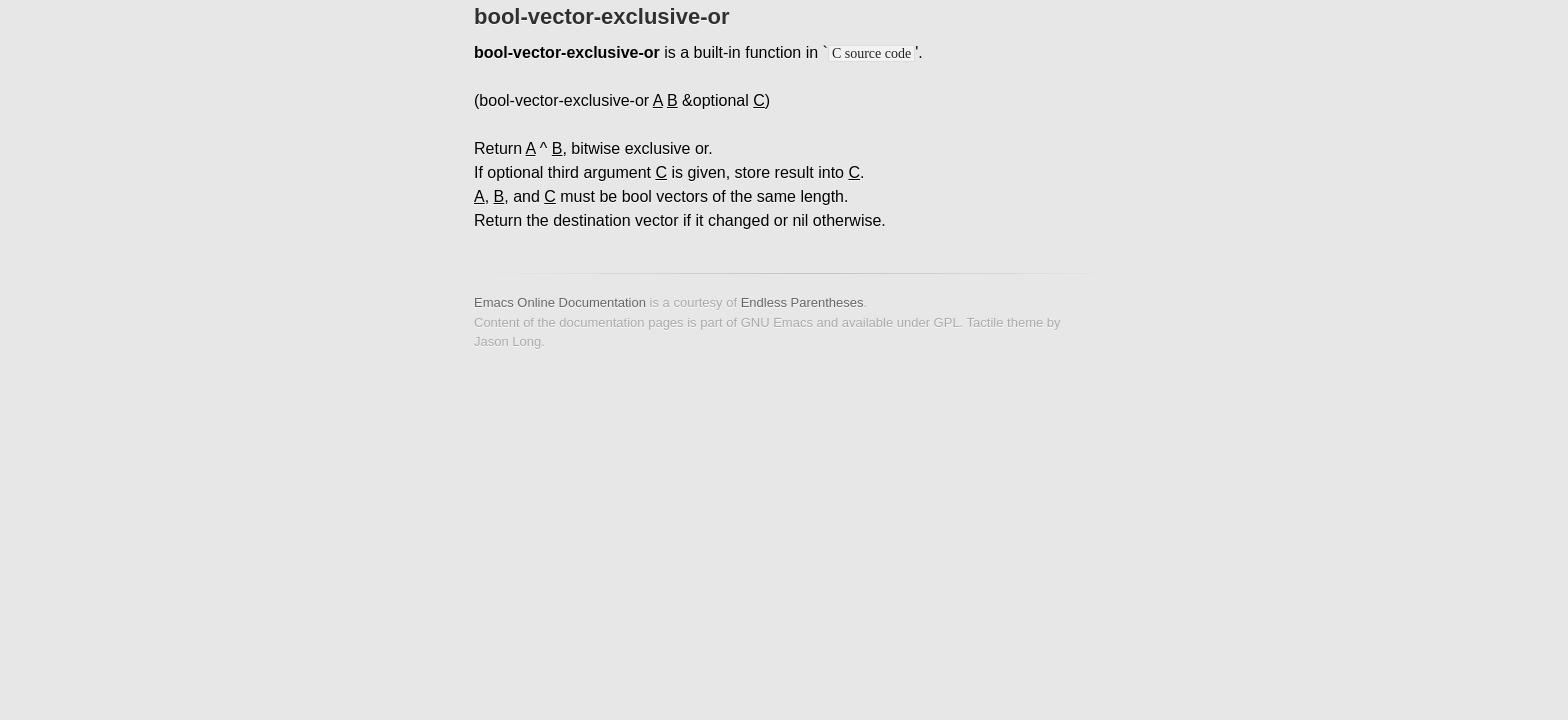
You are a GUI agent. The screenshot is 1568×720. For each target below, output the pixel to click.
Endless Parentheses (802, 302)
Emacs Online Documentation (560, 302)
